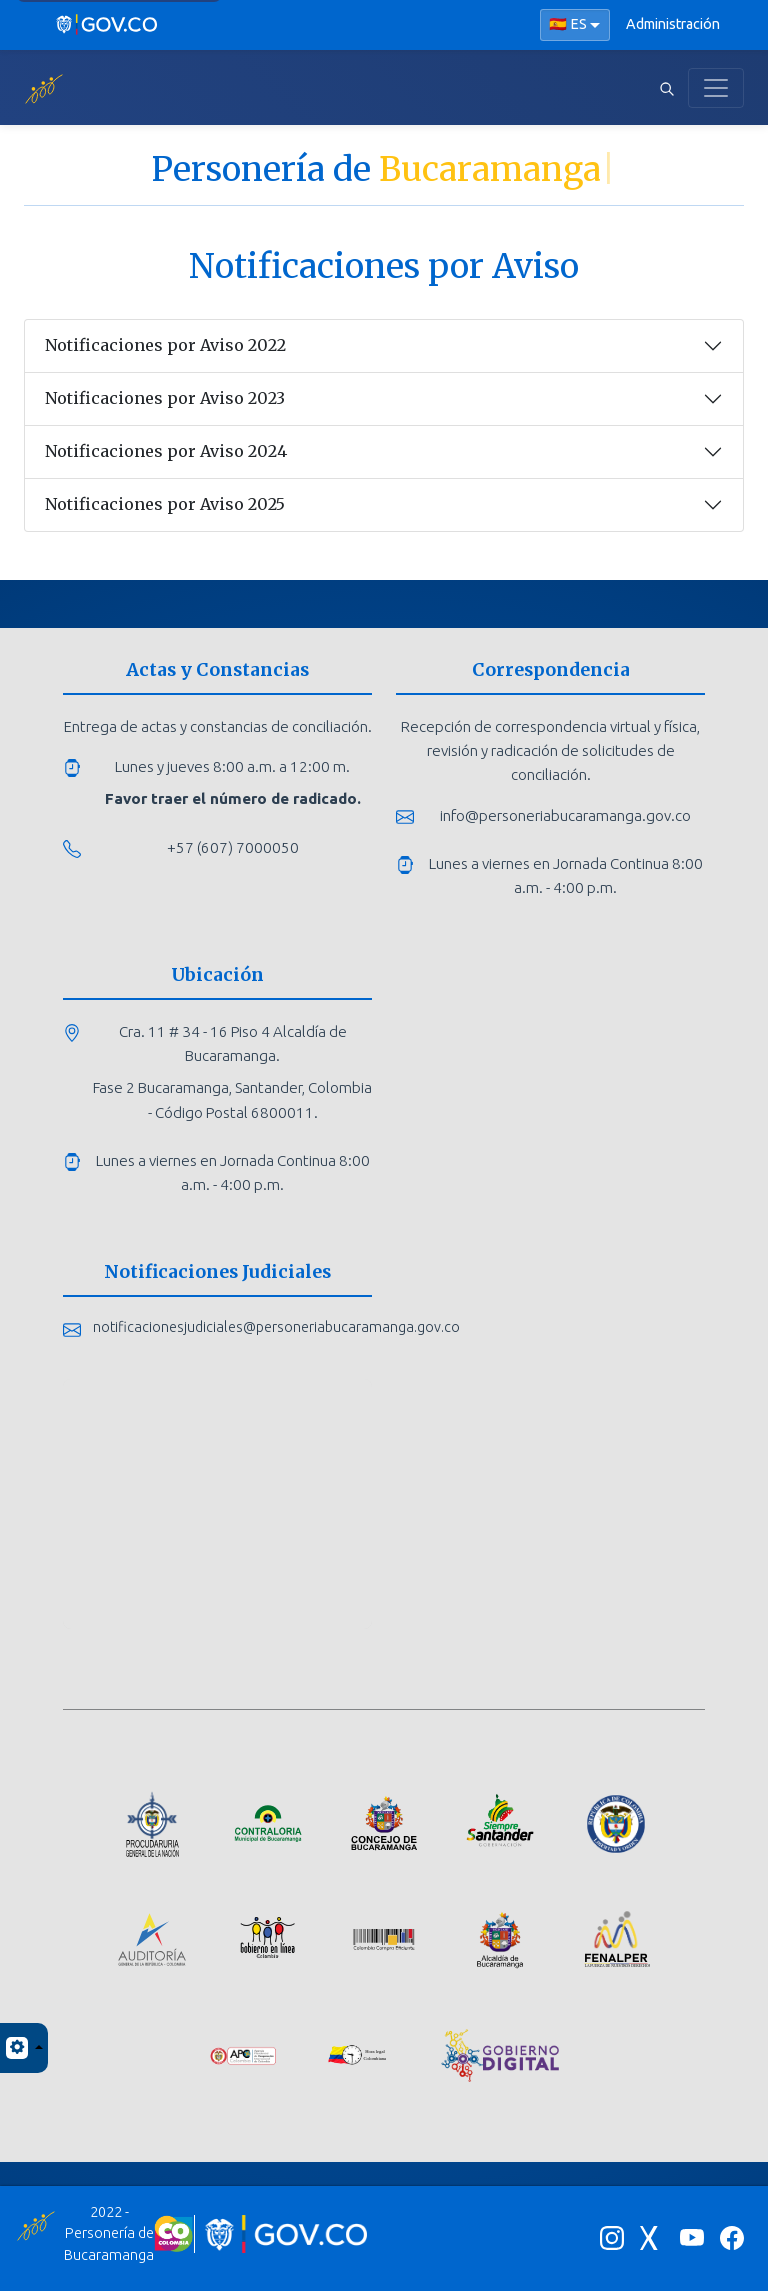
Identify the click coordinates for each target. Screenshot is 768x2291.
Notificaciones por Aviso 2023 (165, 398)
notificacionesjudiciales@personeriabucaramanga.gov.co (276, 1327)
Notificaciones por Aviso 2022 (165, 345)
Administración (673, 24)
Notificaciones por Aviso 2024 (166, 451)
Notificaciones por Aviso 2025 (165, 504)
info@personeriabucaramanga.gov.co (565, 815)
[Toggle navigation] (716, 88)
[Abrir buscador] (667, 88)
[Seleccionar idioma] (575, 25)
